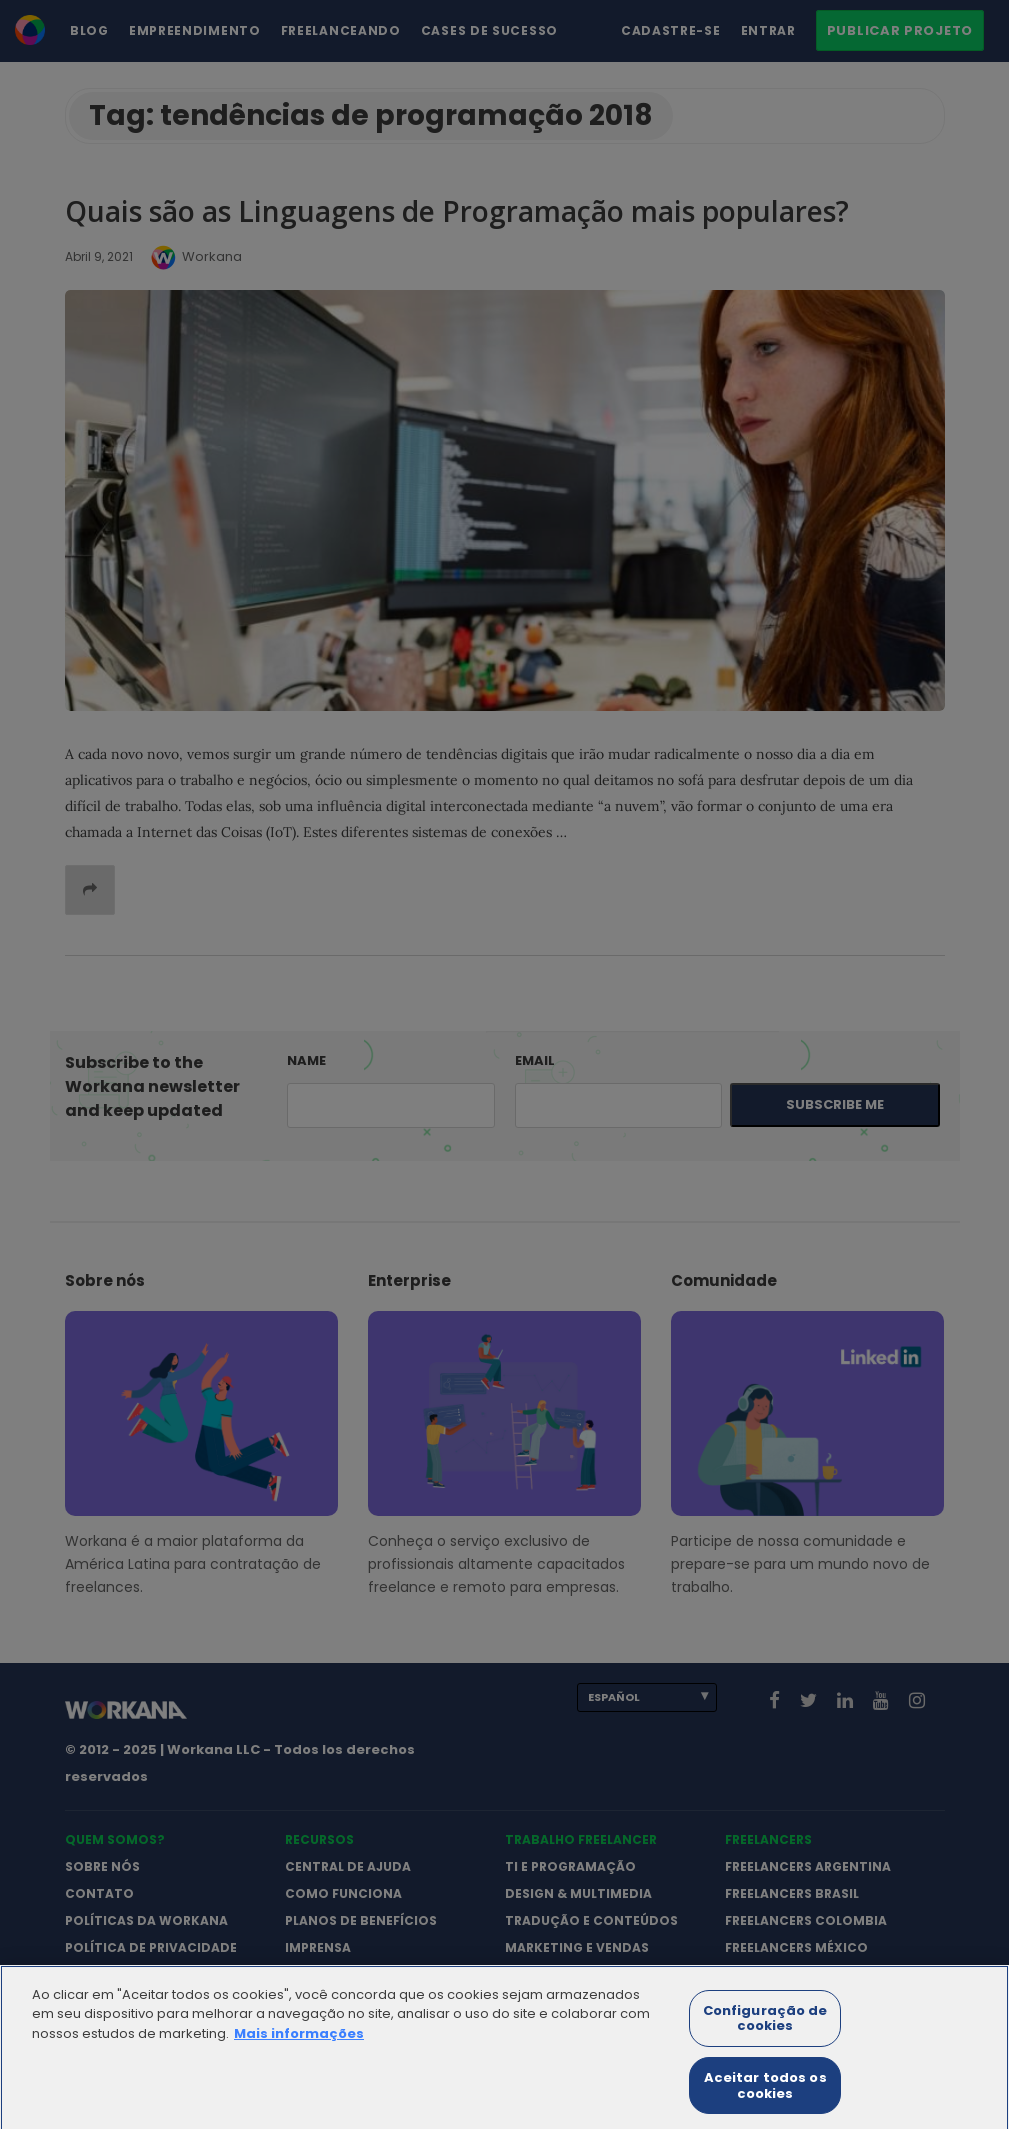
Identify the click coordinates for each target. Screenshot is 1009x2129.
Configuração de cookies (765, 2029)
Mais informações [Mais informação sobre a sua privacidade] (299, 2044)
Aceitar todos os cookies (765, 2097)
